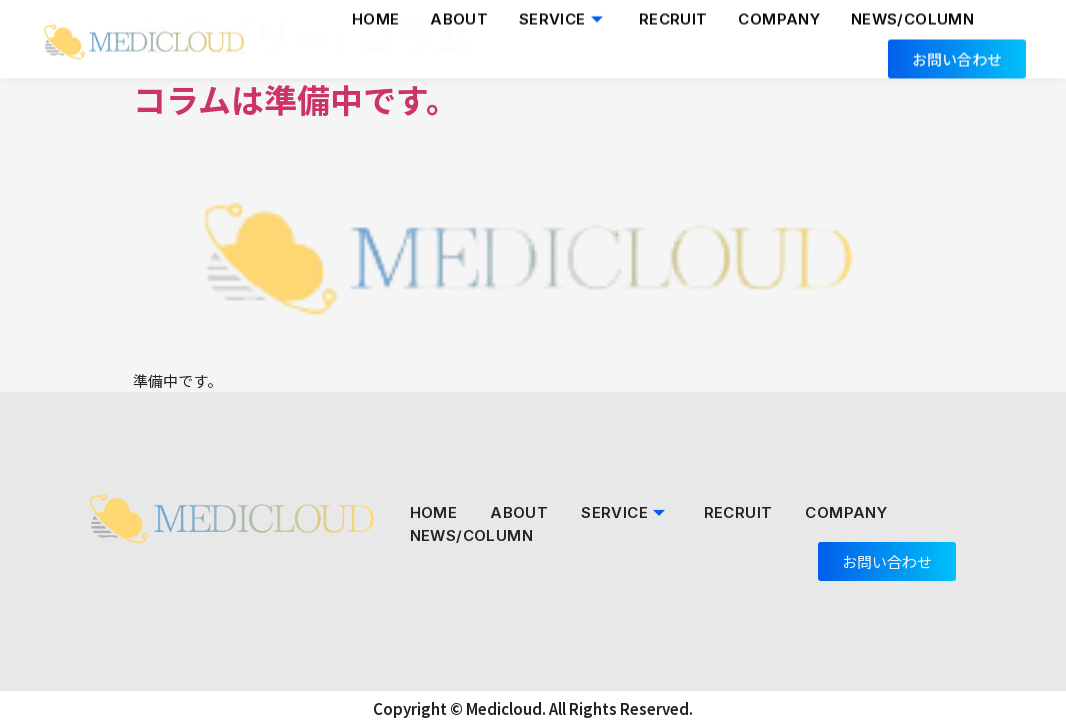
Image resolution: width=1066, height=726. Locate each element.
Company (846, 512)
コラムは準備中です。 (296, 99)
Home (434, 512)
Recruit (738, 512)
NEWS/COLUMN (471, 535)
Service (625, 512)
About (519, 512)
